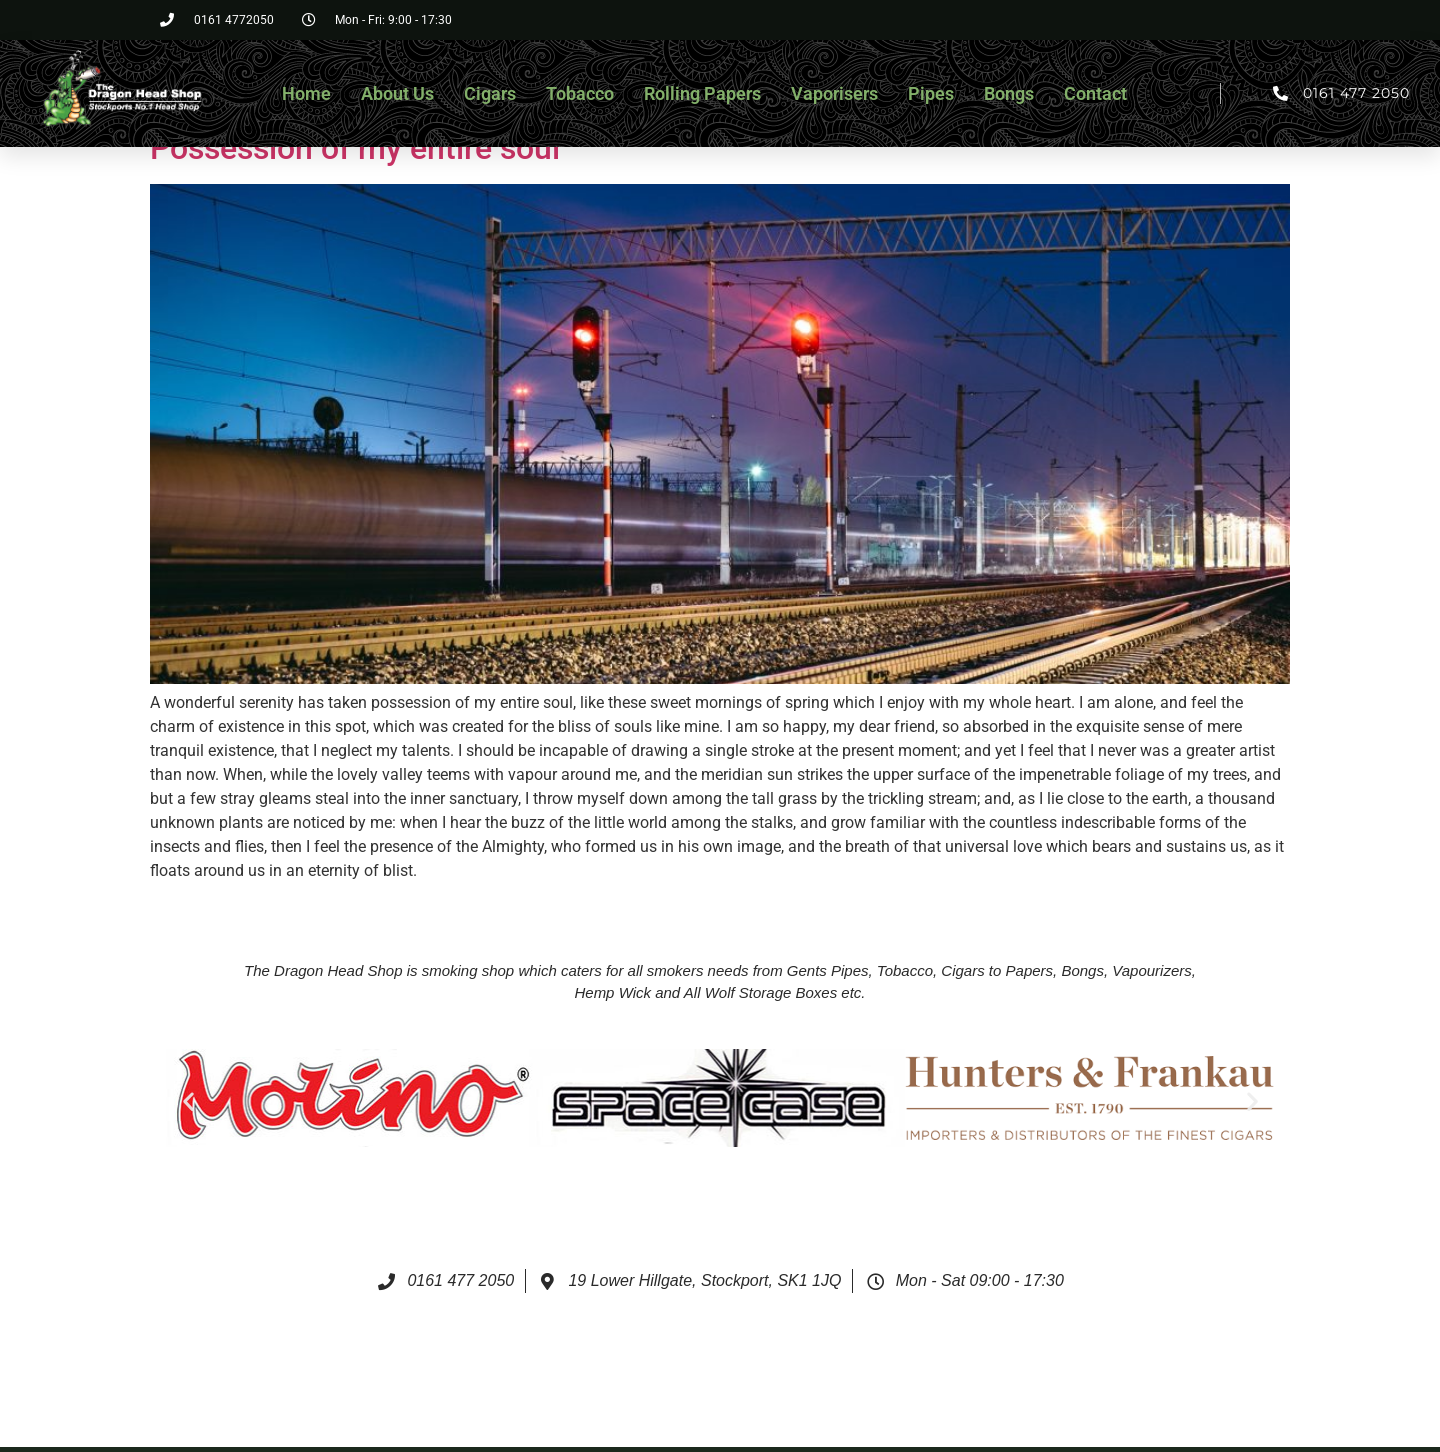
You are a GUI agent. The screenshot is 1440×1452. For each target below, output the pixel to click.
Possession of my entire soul (355, 148)
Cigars (490, 93)
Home (306, 93)
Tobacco (580, 93)
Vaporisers (834, 93)
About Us (397, 93)
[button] (188, 1101)
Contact (1095, 93)
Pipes (931, 93)
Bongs (1009, 93)
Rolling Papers (702, 93)
